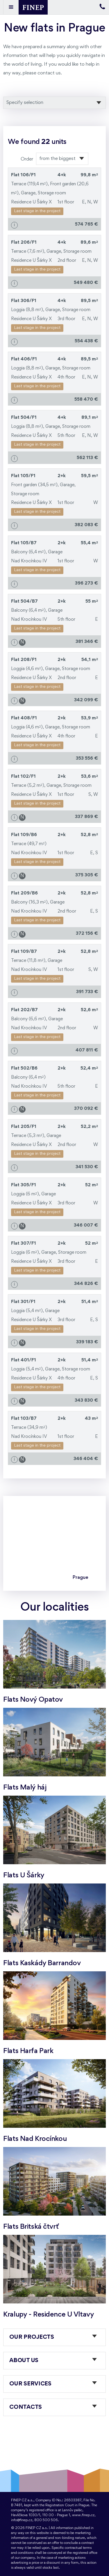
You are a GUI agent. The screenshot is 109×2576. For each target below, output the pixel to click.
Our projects (31, 2337)
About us (23, 2360)
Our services (30, 2384)
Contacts (25, 2407)
